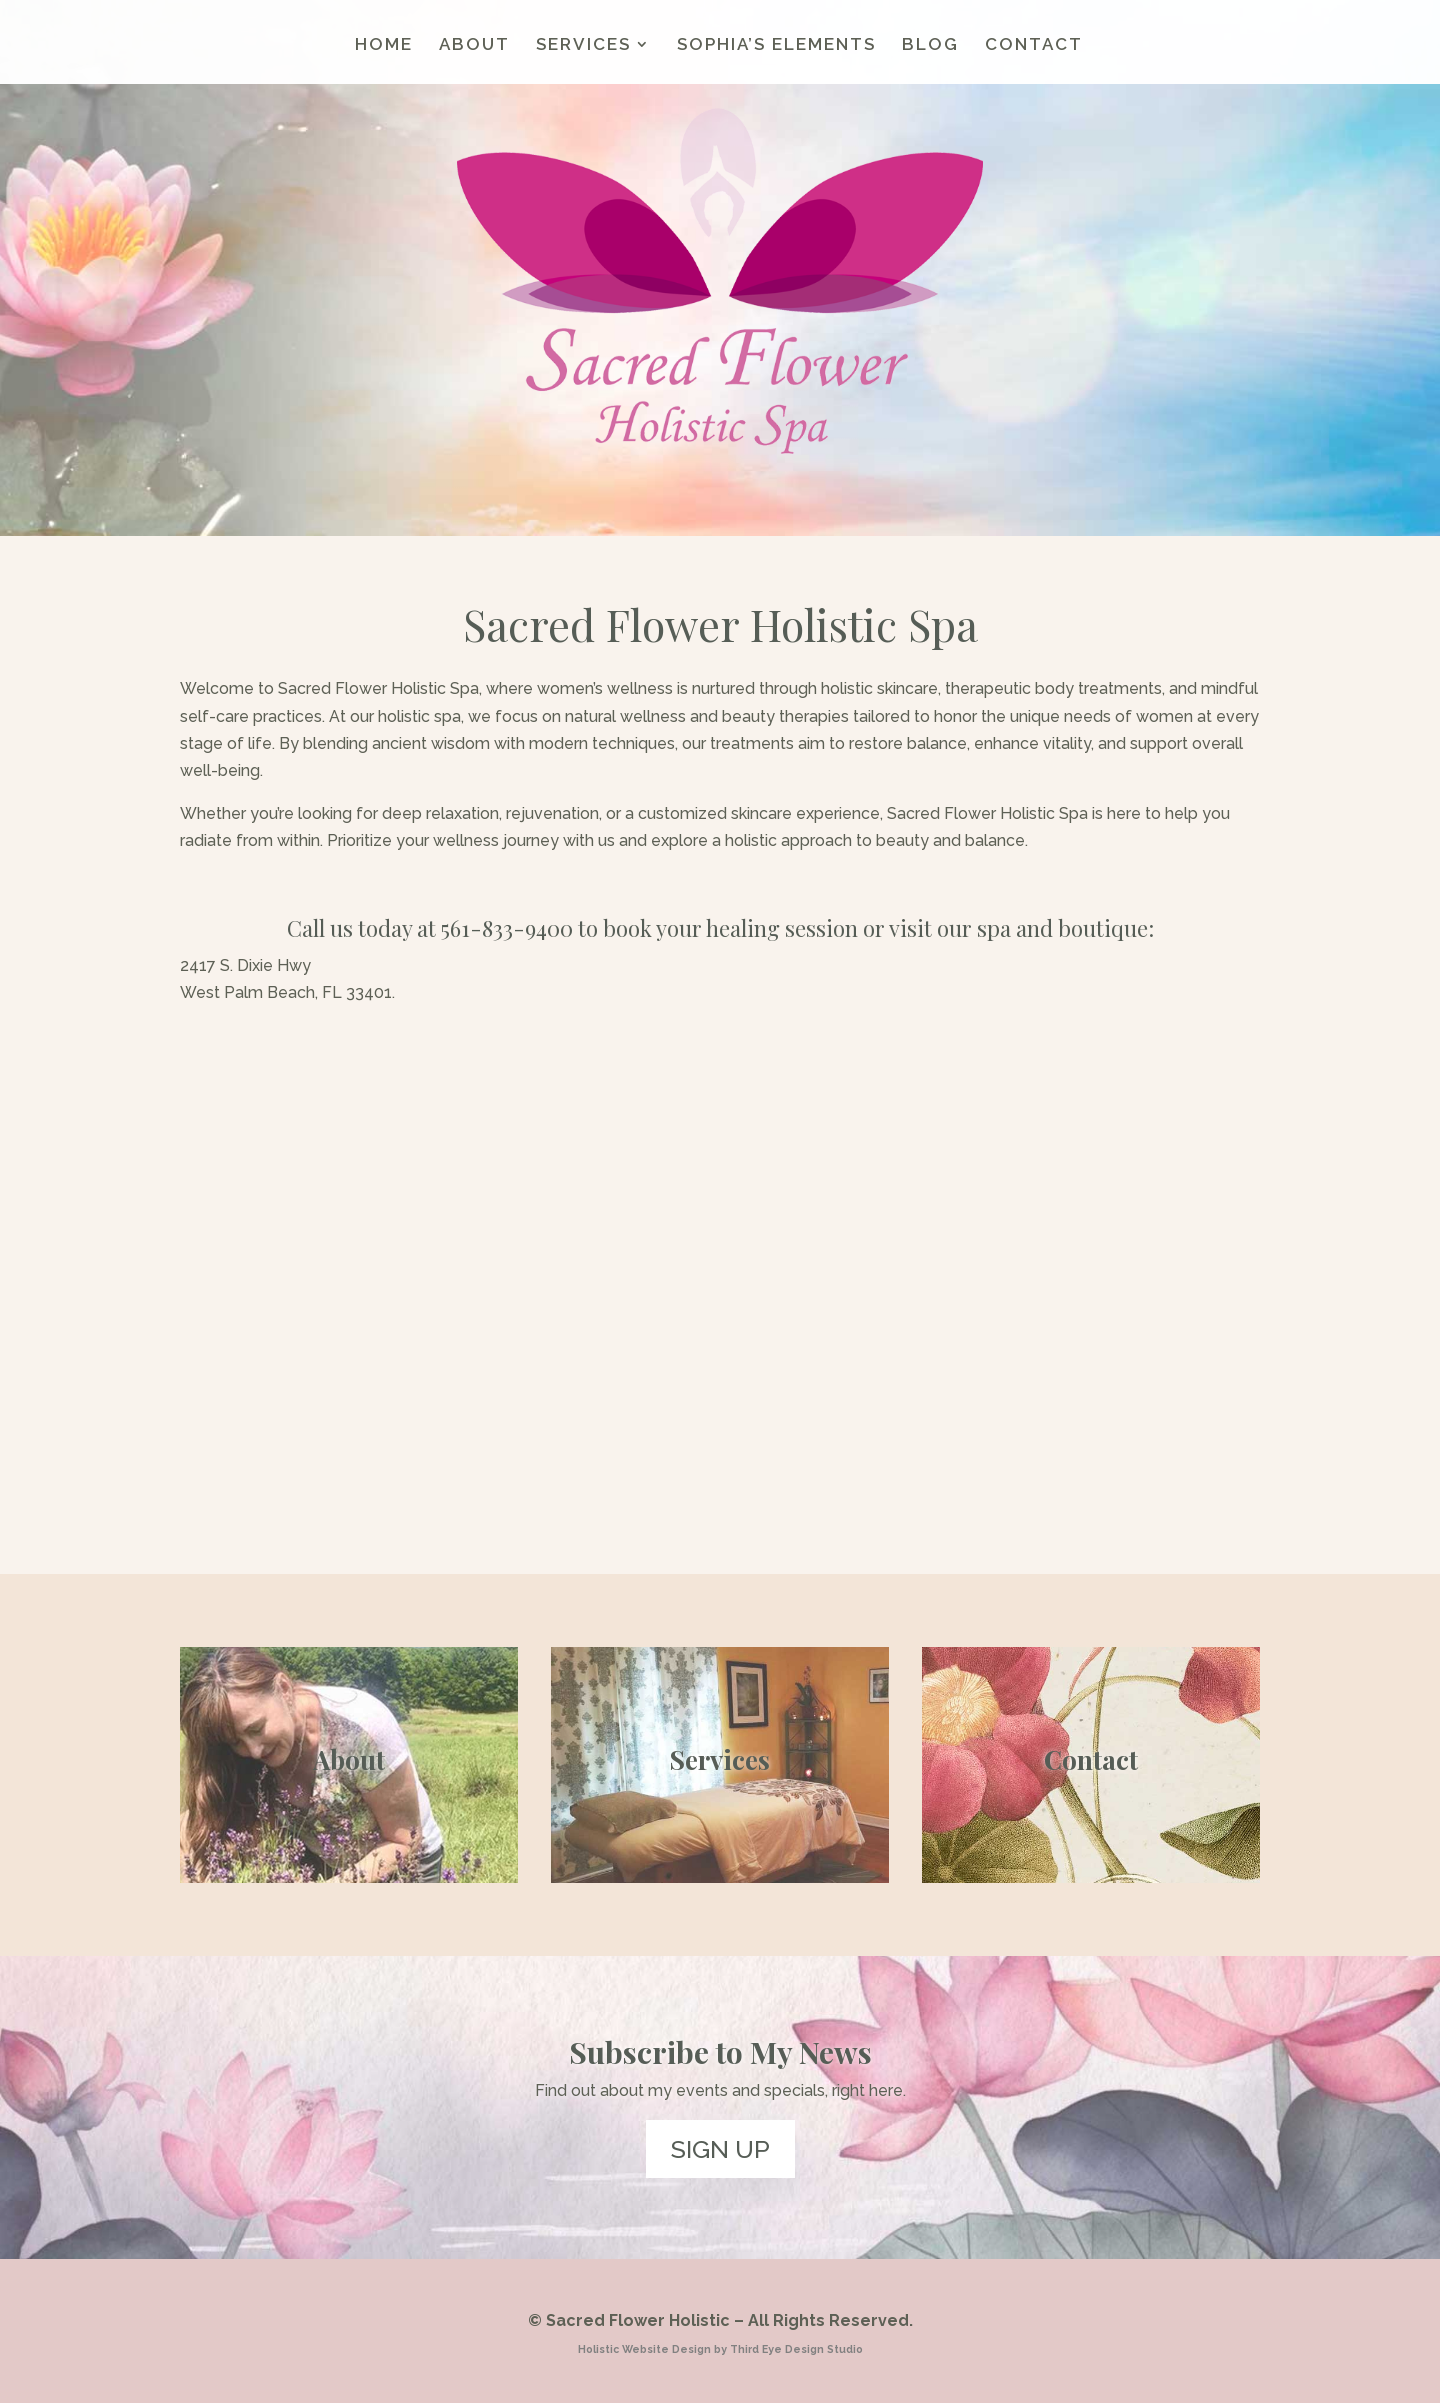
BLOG (930, 45)
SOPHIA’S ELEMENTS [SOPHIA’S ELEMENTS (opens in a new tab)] (776, 45)
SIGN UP (720, 2149)
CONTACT (1034, 45)
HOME (384, 45)
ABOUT (474, 45)
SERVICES (583, 45)
